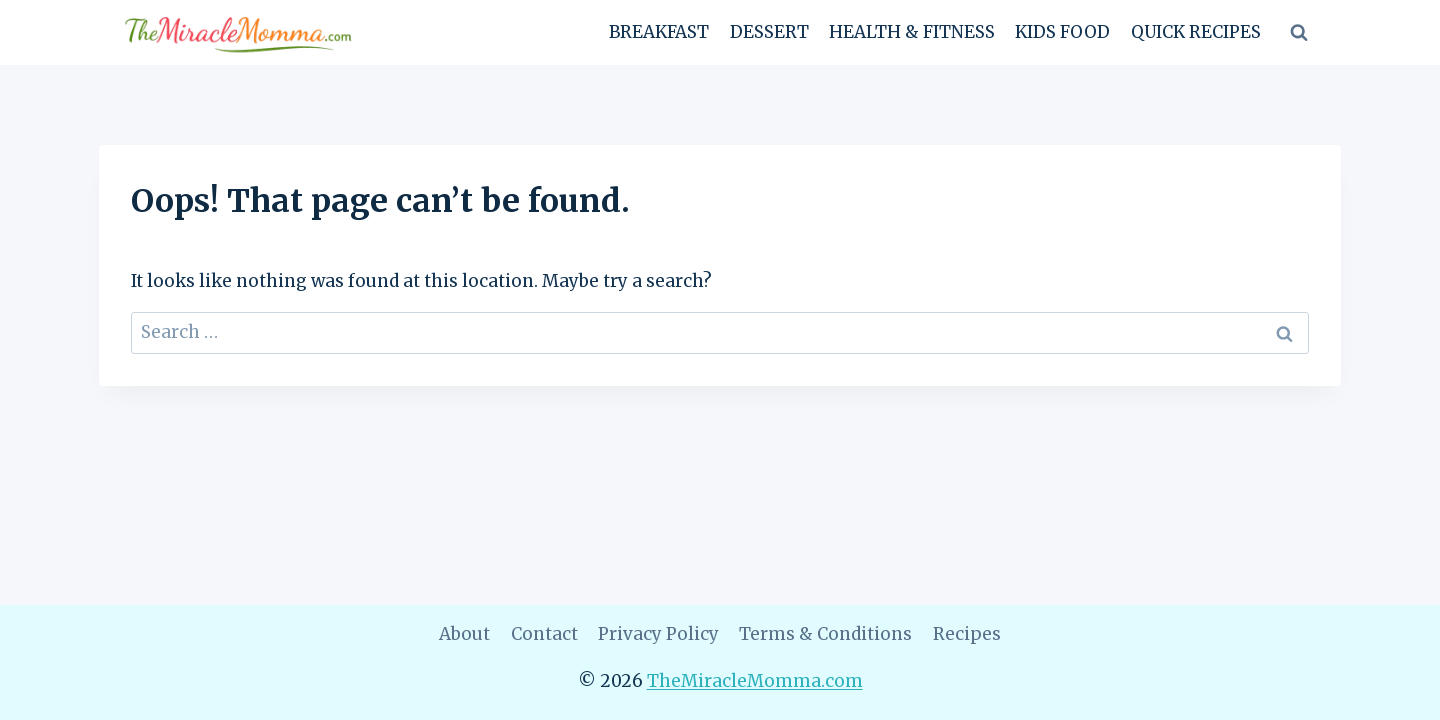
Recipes (967, 634)
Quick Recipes (1196, 32)
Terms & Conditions (825, 634)
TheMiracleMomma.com (755, 681)
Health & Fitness (912, 32)
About (464, 634)
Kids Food (1062, 32)
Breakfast (659, 32)
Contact (544, 634)
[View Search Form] (1299, 33)
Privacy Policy (658, 634)
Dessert (769, 32)
